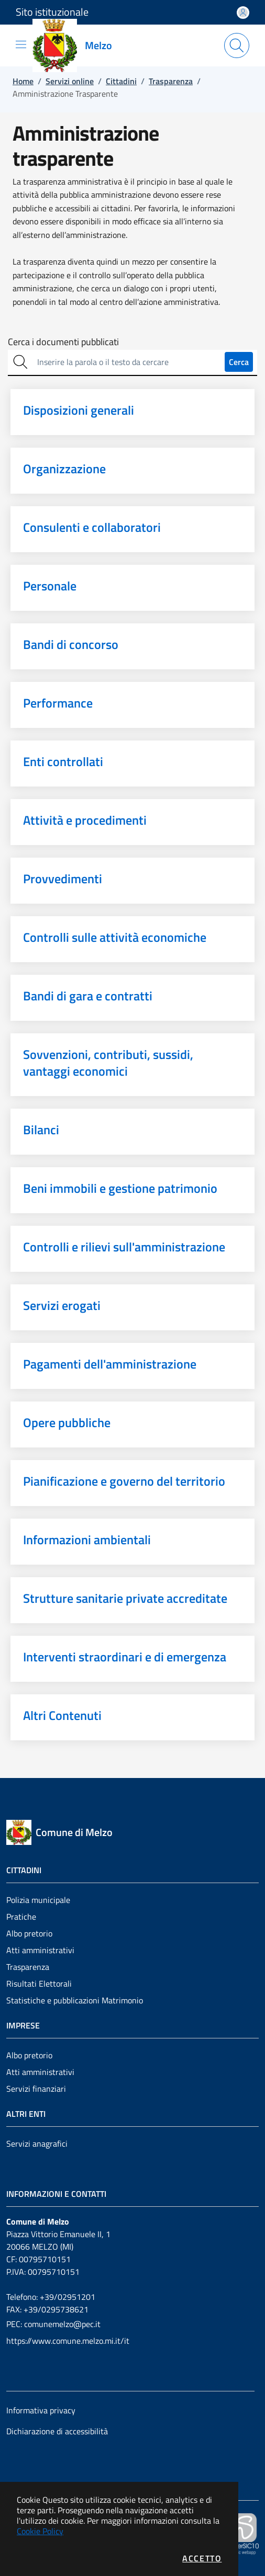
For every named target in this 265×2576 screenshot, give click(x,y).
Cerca (239, 362)
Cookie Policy (40, 2531)
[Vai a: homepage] (78, 45)
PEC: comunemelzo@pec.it (53, 2324)
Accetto (202, 2558)
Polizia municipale (38, 1900)
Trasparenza (27, 1967)
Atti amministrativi (40, 1950)
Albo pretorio (29, 1933)
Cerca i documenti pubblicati (63, 342)
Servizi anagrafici (37, 2143)
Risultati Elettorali (39, 1983)
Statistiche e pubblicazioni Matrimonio (74, 2000)
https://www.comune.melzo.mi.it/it (67, 2340)
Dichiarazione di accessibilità (57, 2431)
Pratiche (21, 1916)
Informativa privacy (40, 2410)
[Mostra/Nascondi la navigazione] (21, 44)
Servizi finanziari (36, 2088)
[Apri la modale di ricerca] (236, 45)
